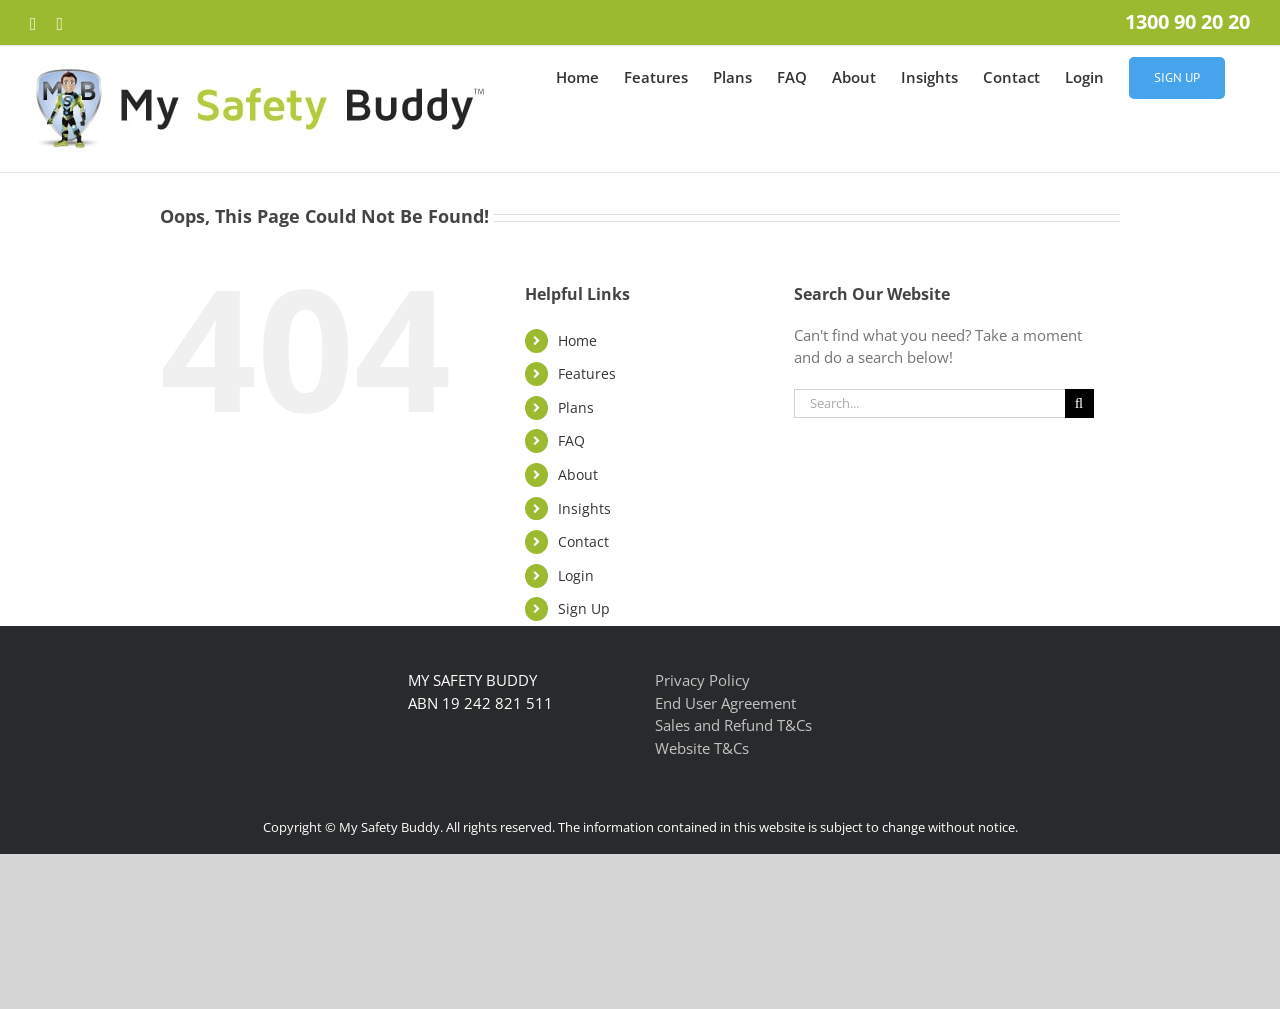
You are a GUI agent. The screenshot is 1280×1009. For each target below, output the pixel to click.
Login (576, 575)
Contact (583, 541)
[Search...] (929, 403)
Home (577, 340)
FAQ (571, 440)
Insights (584, 508)
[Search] (1079, 403)
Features (587, 373)
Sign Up (584, 608)
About (578, 474)
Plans (576, 407)
